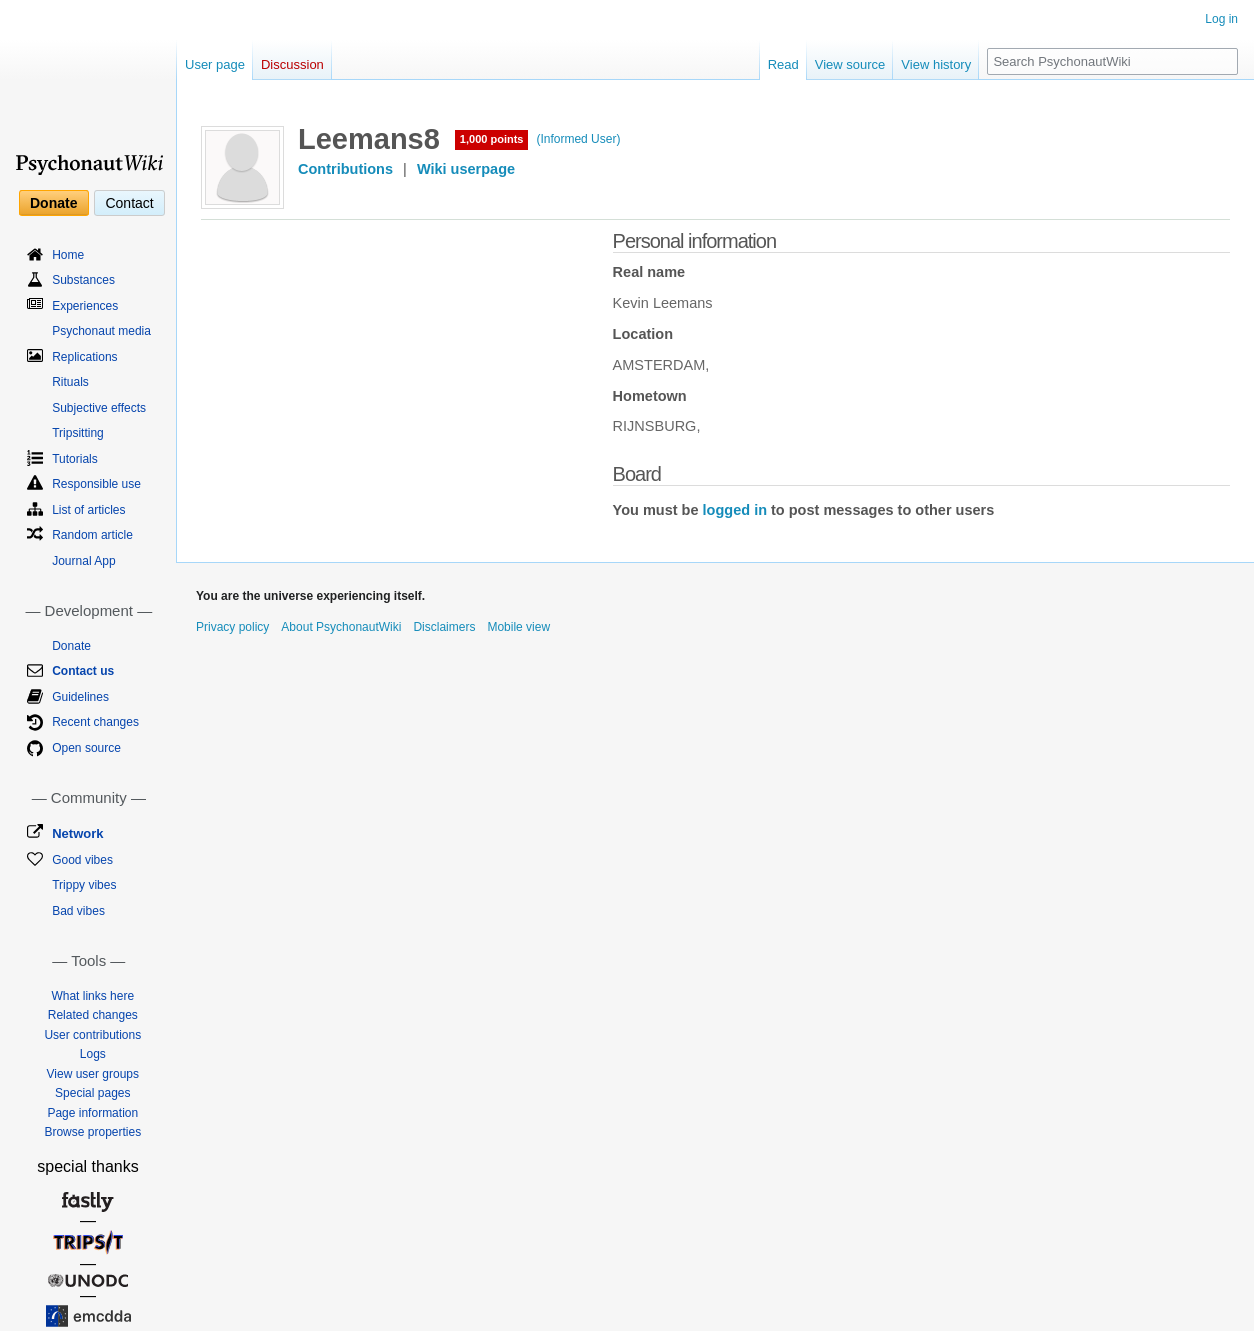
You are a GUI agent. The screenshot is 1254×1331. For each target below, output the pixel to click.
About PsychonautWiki (341, 627)
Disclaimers (444, 627)
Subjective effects (99, 408)
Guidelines (80, 697)
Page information (92, 1113)
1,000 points (492, 139)
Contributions (345, 169)
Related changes (93, 1015)
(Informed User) (578, 139)
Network (77, 833)
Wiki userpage (466, 169)
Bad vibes (78, 911)
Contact (129, 203)
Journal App (83, 561)
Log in (1221, 19)
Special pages (92, 1093)
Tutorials (75, 459)
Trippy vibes (84, 885)
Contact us (83, 671)
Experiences (85, 306)
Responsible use (96, 484)
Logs (93, 1054)
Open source (86, 748)
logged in (735, 510)
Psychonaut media (101, 331)
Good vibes (82, 860)
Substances (83, 280)
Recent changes (95, 722)
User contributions (92, 1035)
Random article (92, 535)
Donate (53, 203)
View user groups (93, 1074)
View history (936, 64)
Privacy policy (232, 627)
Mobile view (518, 627)
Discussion (292, 64)
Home (68, 255)
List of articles (88, 510)
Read (783, 64)
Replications (84, 357)
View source (850, 64)
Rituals (70, 382)
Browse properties (92, 1132)
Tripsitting (78, 433)
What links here (92, 996)
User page (215, 64)
